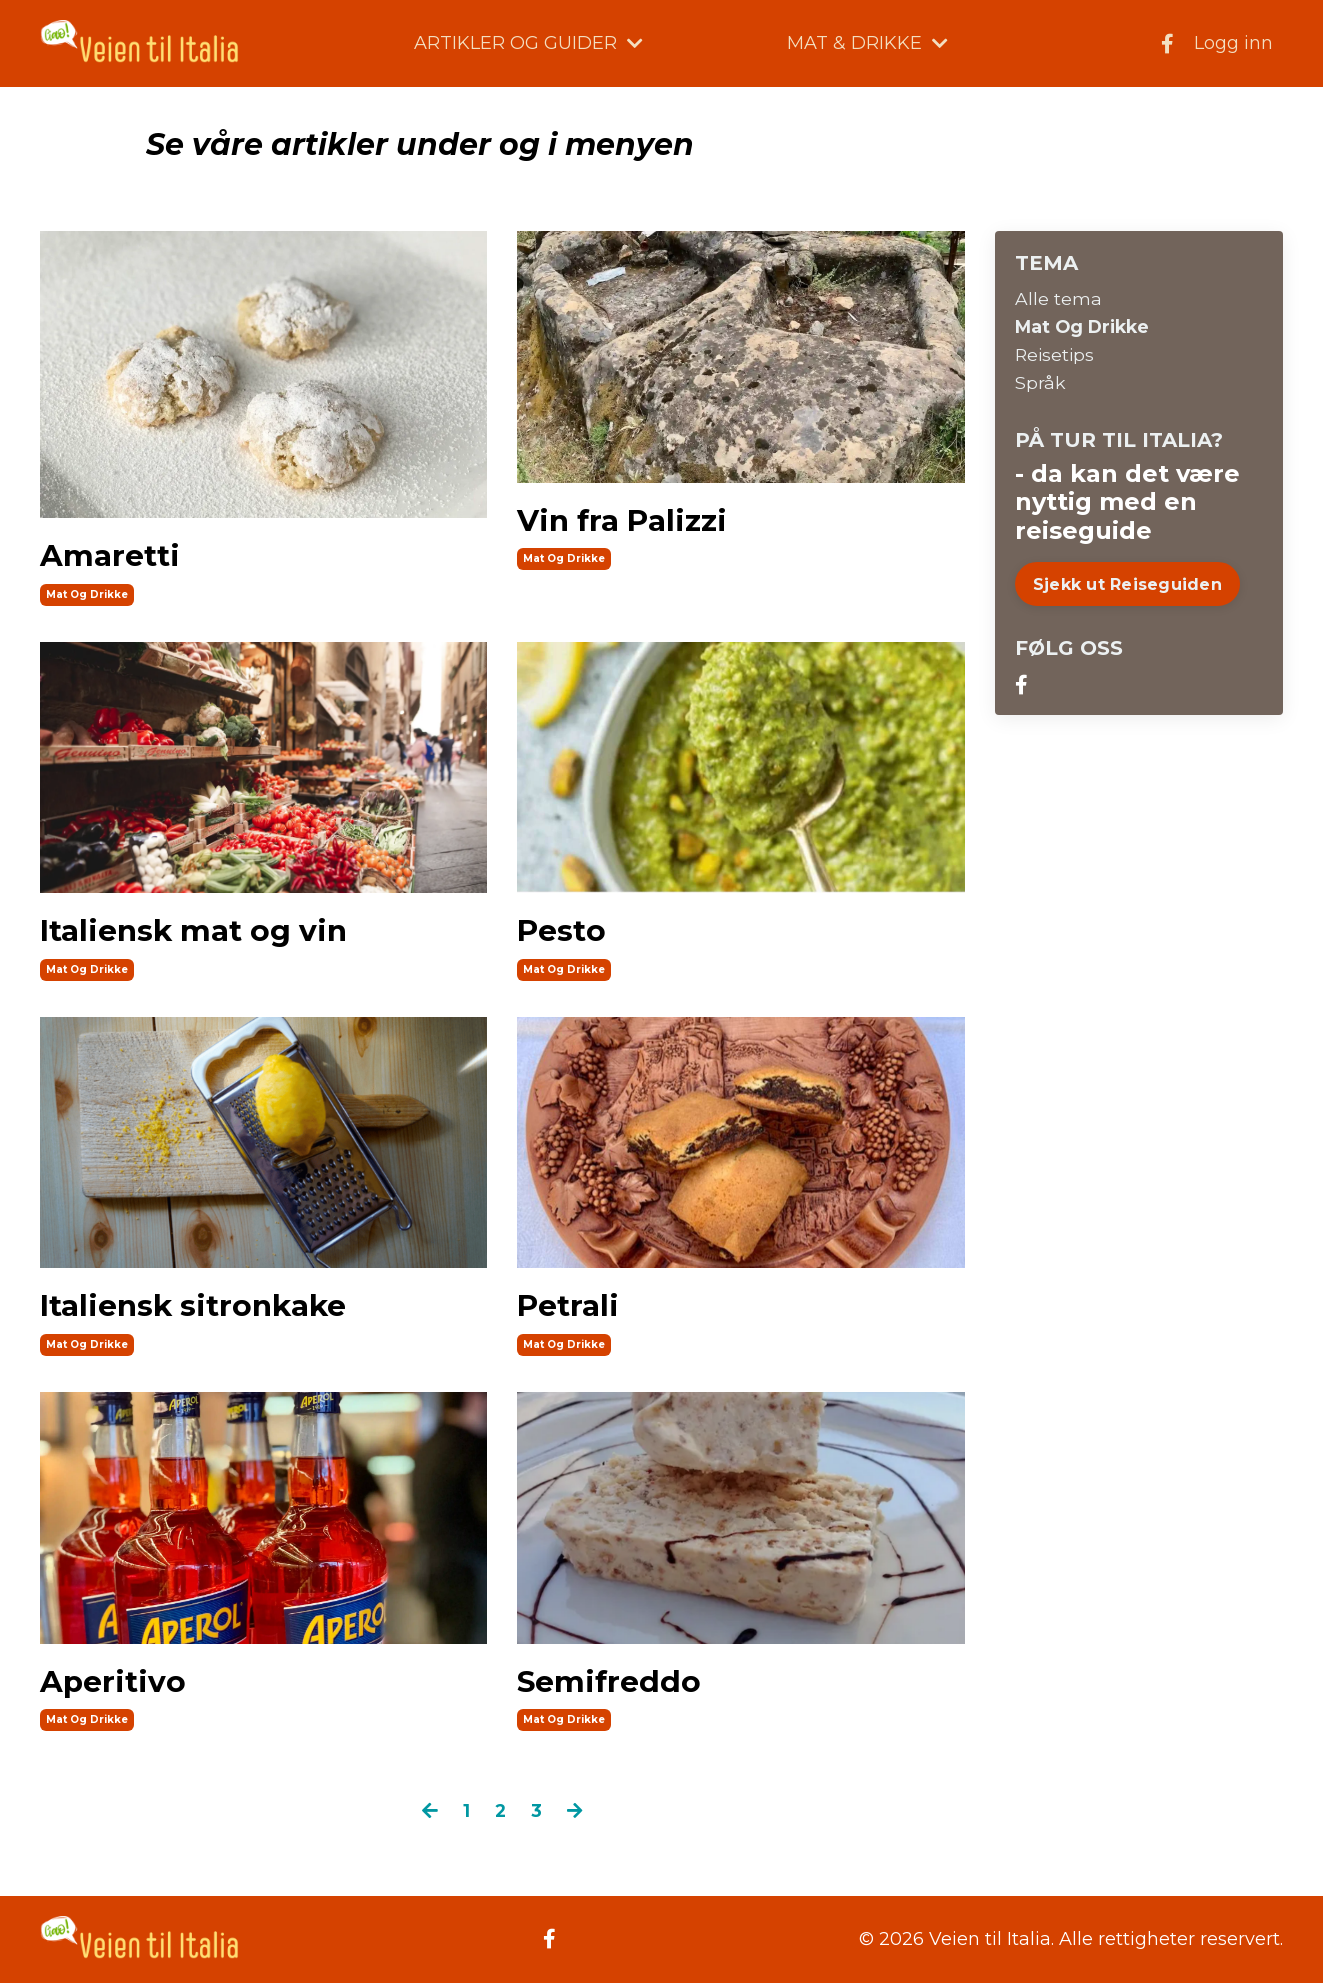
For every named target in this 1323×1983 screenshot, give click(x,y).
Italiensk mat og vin (195, 931)
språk (1040, 385)
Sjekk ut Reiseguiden (1128, 586)
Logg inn (1233, 43)
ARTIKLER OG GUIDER (528, 43)
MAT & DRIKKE (867, 43)
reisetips (1056, 356)
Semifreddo (609, 1682)
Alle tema (1058, 298)
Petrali (568, 1307)
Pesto (561, 931)
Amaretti (110, 555)
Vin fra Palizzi (622, 520)
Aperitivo (113, 1682)
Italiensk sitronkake (195, 1307)
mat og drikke (87, 593)
